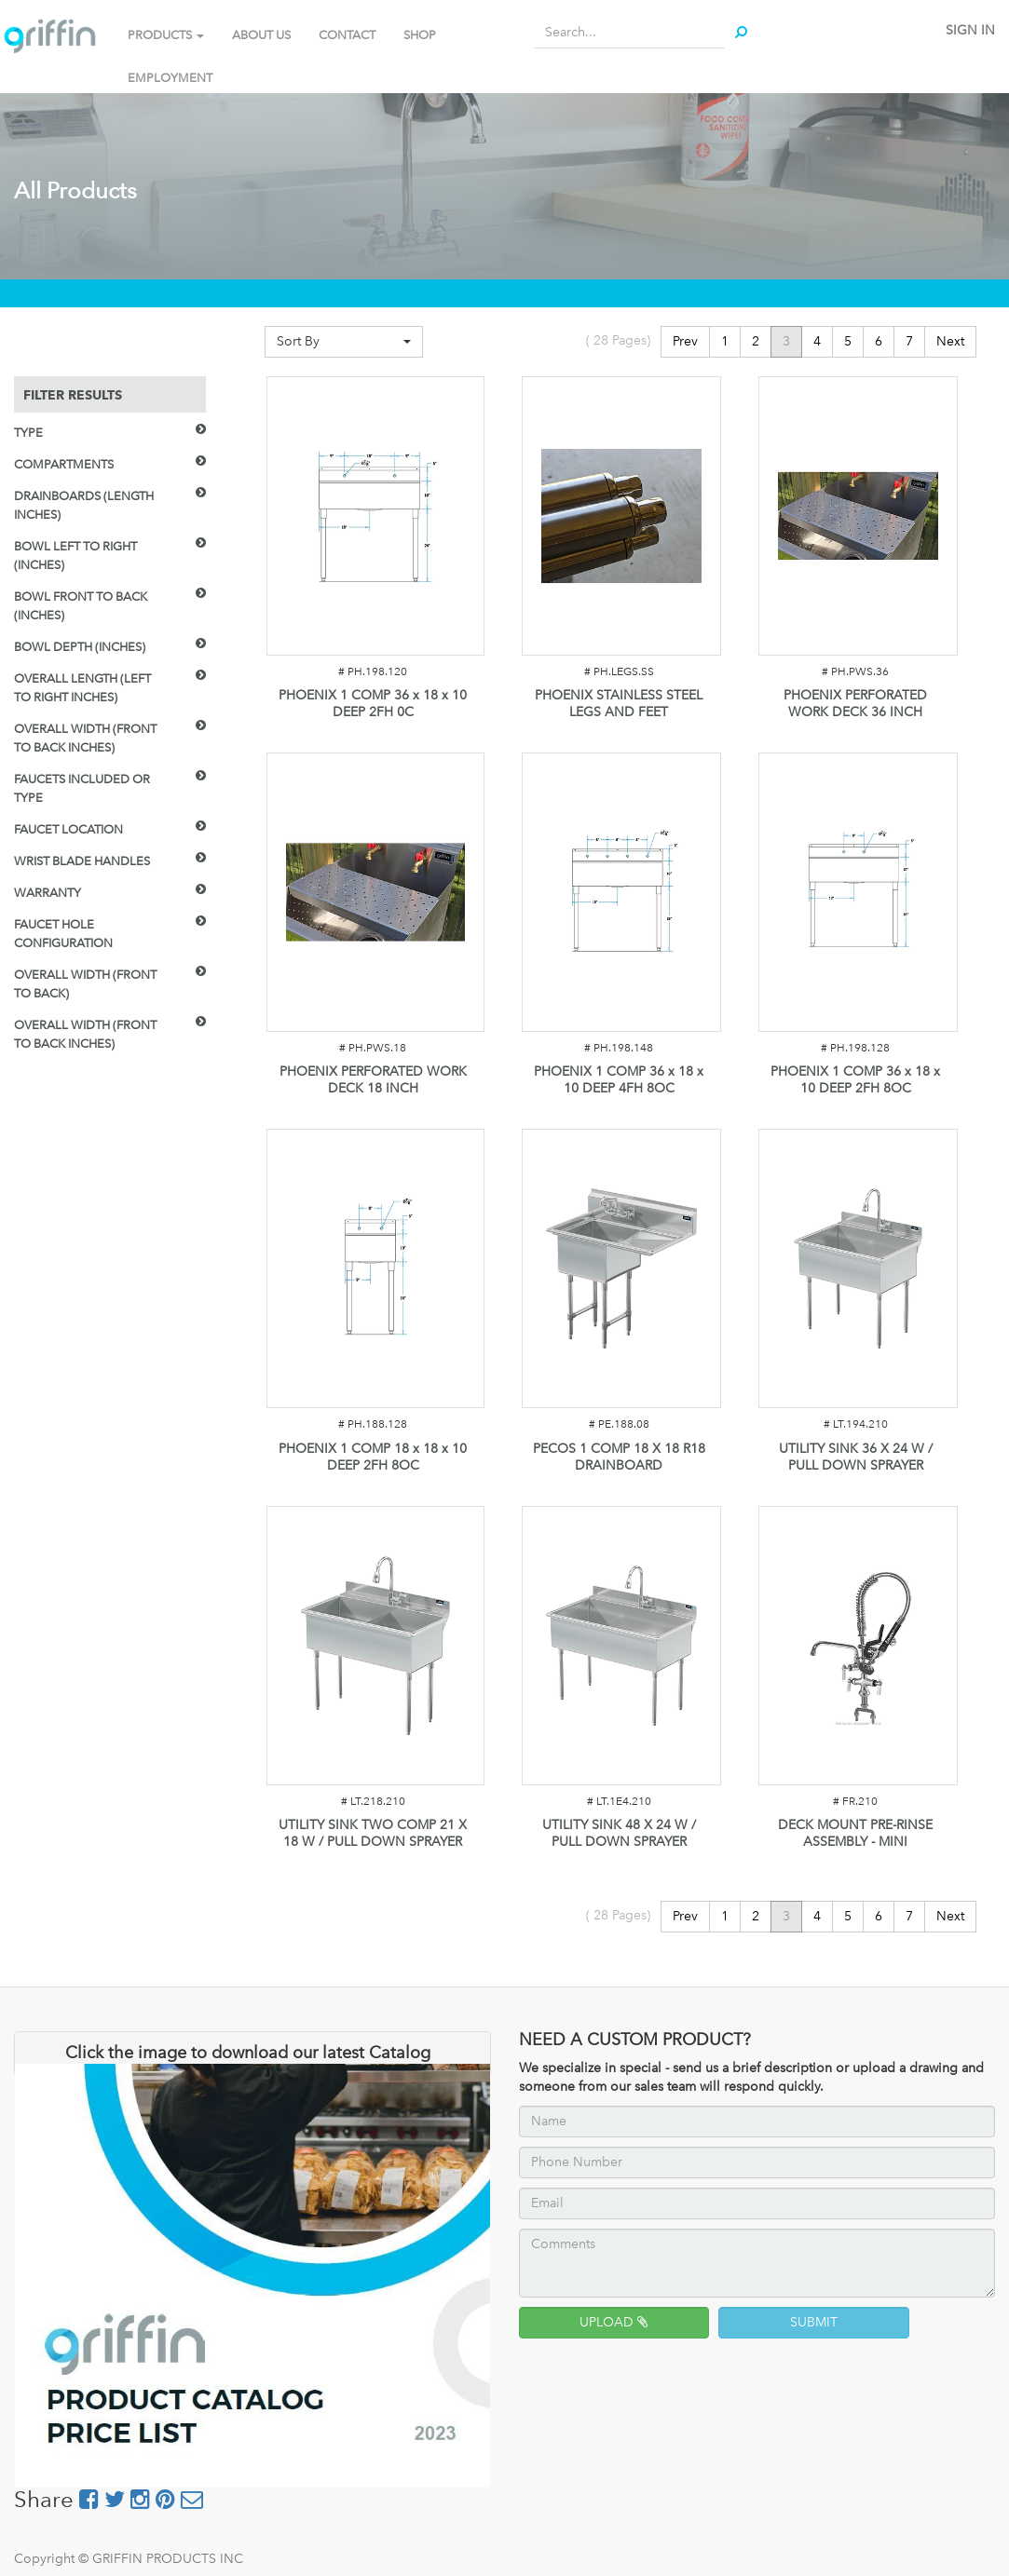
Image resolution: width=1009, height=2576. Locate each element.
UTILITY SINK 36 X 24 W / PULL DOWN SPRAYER (856, 1457)
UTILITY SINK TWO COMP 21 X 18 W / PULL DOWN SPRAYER (373, 1833)
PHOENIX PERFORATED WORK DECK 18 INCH (373, 1080)
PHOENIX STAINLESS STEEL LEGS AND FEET (618, 703)
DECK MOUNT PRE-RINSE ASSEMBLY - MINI (855, 1833)
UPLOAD (613, 2322)
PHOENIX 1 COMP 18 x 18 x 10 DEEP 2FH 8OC (373, 1457)
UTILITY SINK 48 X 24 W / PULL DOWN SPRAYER (619, 1833)
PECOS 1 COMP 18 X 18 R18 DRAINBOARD (619, 1457)
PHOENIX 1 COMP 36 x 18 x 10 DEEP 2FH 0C (373, 703)
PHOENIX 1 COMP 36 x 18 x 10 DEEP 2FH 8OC (855, 1080)
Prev (685, 341)
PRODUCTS (166, 35)
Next (950, 341)
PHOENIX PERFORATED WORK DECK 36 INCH (855, 703)
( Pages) (618, 340)
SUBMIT (814, 2322)
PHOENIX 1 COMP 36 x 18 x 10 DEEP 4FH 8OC (618, 1080)
